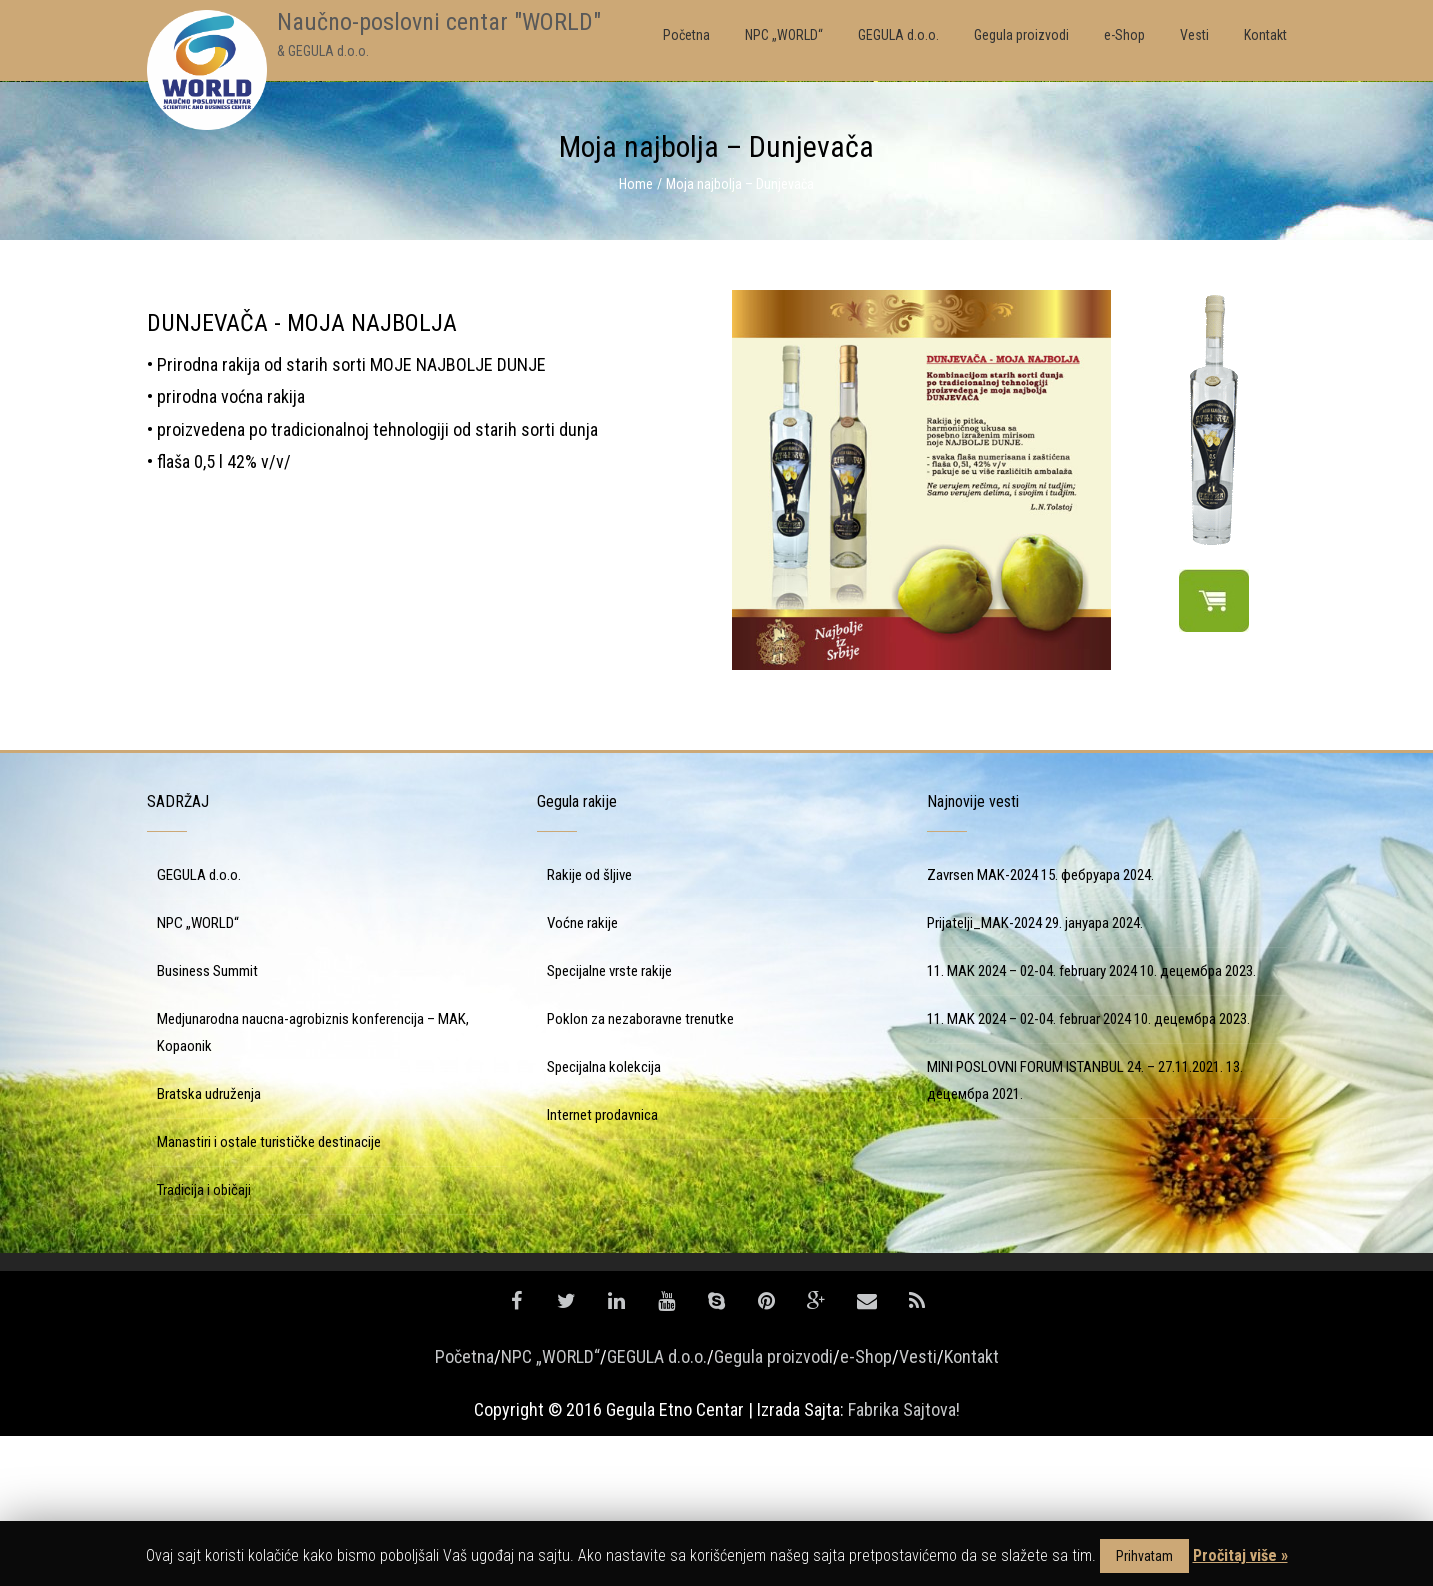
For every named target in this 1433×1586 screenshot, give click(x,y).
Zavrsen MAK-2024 (982, 1025)
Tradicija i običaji (204, 1340)
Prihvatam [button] (1144, 1556)
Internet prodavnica (602, 1265)
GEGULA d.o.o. (199, 1025)
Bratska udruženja (209, 1244)
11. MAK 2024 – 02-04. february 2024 (1032, 1121)
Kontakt (971, 1506)
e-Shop (866, 1506)
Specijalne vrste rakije (609, 1121)
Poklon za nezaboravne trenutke (640, 1169)
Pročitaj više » (1240, 1555)
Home (636, 184)
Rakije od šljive (589, 1025)
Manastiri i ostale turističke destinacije (269, 1292)
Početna (464, 1506)
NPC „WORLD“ (198, 1073)
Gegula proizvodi (773, 1506)
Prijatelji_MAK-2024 (984, 1073)
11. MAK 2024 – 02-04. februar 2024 (1029, 1169)
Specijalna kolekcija (604, 1217)
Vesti (918, 1506)
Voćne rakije (582, 1073)
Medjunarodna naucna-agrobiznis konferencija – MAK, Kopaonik (313, 1182)
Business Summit (207, 1121)
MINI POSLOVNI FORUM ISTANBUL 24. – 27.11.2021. (1075, 1217)
